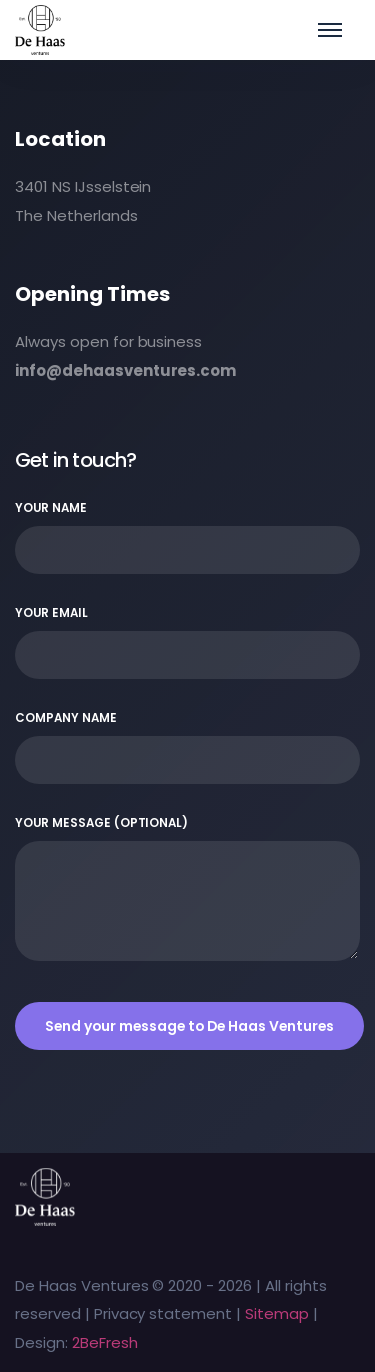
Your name (187, 537)
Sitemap (277, 1313)
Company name (187, 747)
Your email (187, 642)
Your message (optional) (187, 888)
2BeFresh (105, 1342)
